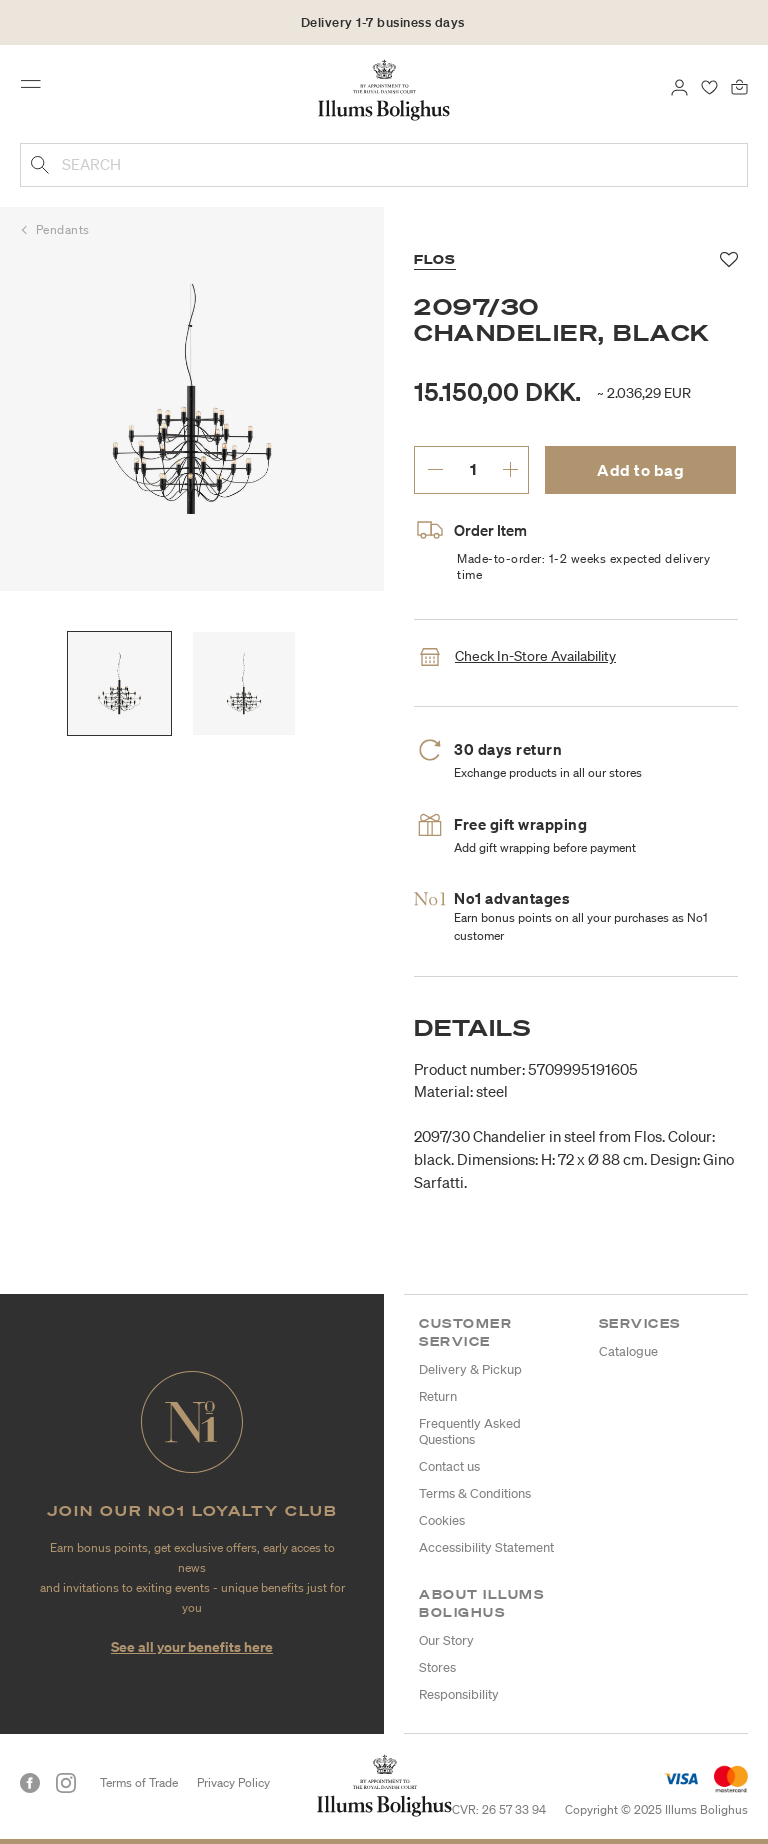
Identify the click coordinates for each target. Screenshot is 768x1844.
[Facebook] (30, 1783)
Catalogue (628, 1351)
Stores (437, 1667)
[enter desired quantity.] (472, 469)
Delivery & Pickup (470, 1369)
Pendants (63, 229)
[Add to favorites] (729, 260)
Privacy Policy (233, 1782)
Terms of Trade (139, 1782)
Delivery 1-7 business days (383, 22)
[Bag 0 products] (739, 86)
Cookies (442, 1520)
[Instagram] (66, 1783)
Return (438, 1396)
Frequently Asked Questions (470, 1431)
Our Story (446, 1640)
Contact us (449, 1466)
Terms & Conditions (475, 1493)
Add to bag (640, 470)
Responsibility (459, 1694)
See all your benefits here (192, 1646)
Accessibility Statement (486, 1547)
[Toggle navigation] (37, 89)
